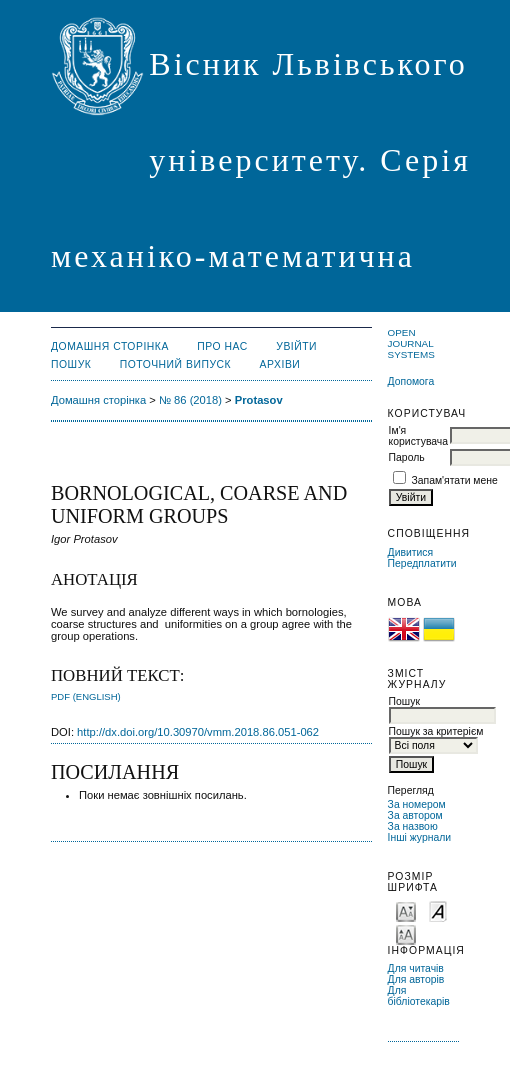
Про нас (222, 346)
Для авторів (416, 979)
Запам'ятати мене (455, 480)
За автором (415, 815)
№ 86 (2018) (190, 400)
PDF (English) (86, 696)
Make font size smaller (406, 910)
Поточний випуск (175, 364)
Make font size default (438, 910)
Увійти (296, 346)
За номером (417, 804)
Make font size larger (406, 933)
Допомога (411, 381)
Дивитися (411, 552)
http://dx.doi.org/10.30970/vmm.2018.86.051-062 (198, 732)
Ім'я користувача (418, 436)
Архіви (280, 364)
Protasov (259, 400)
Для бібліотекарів (419, 996)
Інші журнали (419, 837)
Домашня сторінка (110, 346)
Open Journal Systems (411, 343)
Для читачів (416, 968)
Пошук (71, 364)
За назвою (413, 826)
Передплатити (422, 563)
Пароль (407, 457)
